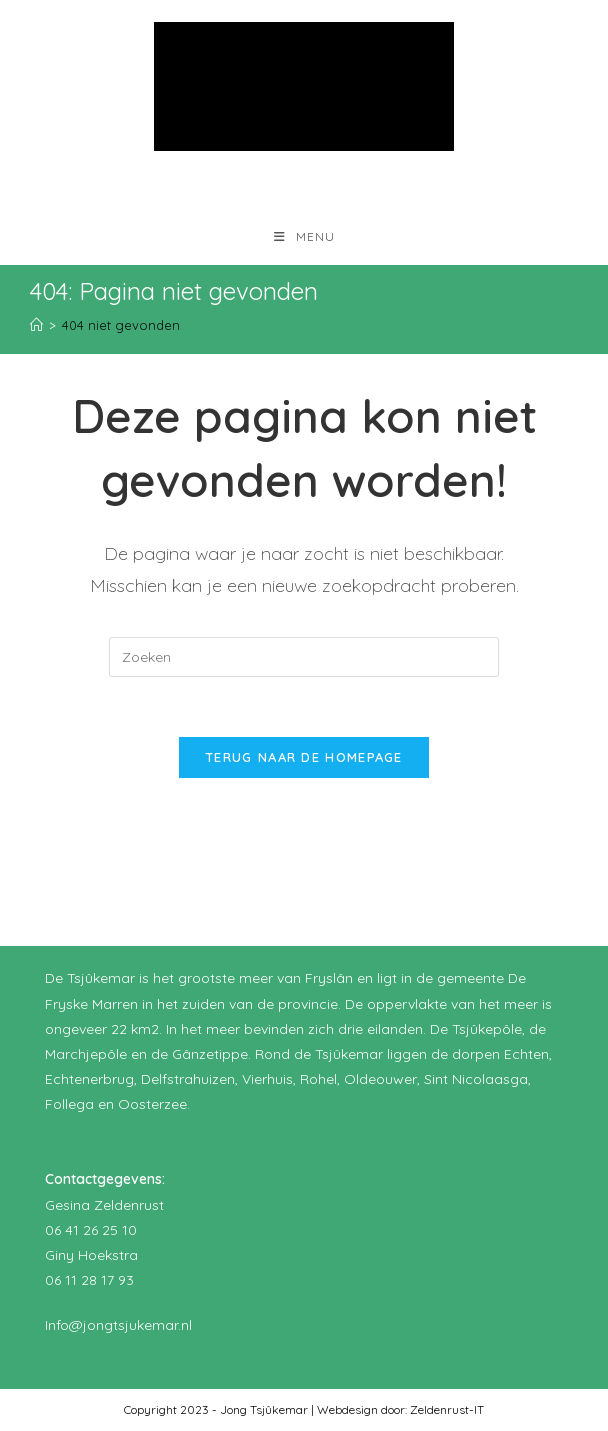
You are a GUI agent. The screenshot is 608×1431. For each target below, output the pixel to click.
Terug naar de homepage (304, 757)
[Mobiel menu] (304, 236)
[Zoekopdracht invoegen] (304, 657)
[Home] (36, 325)
